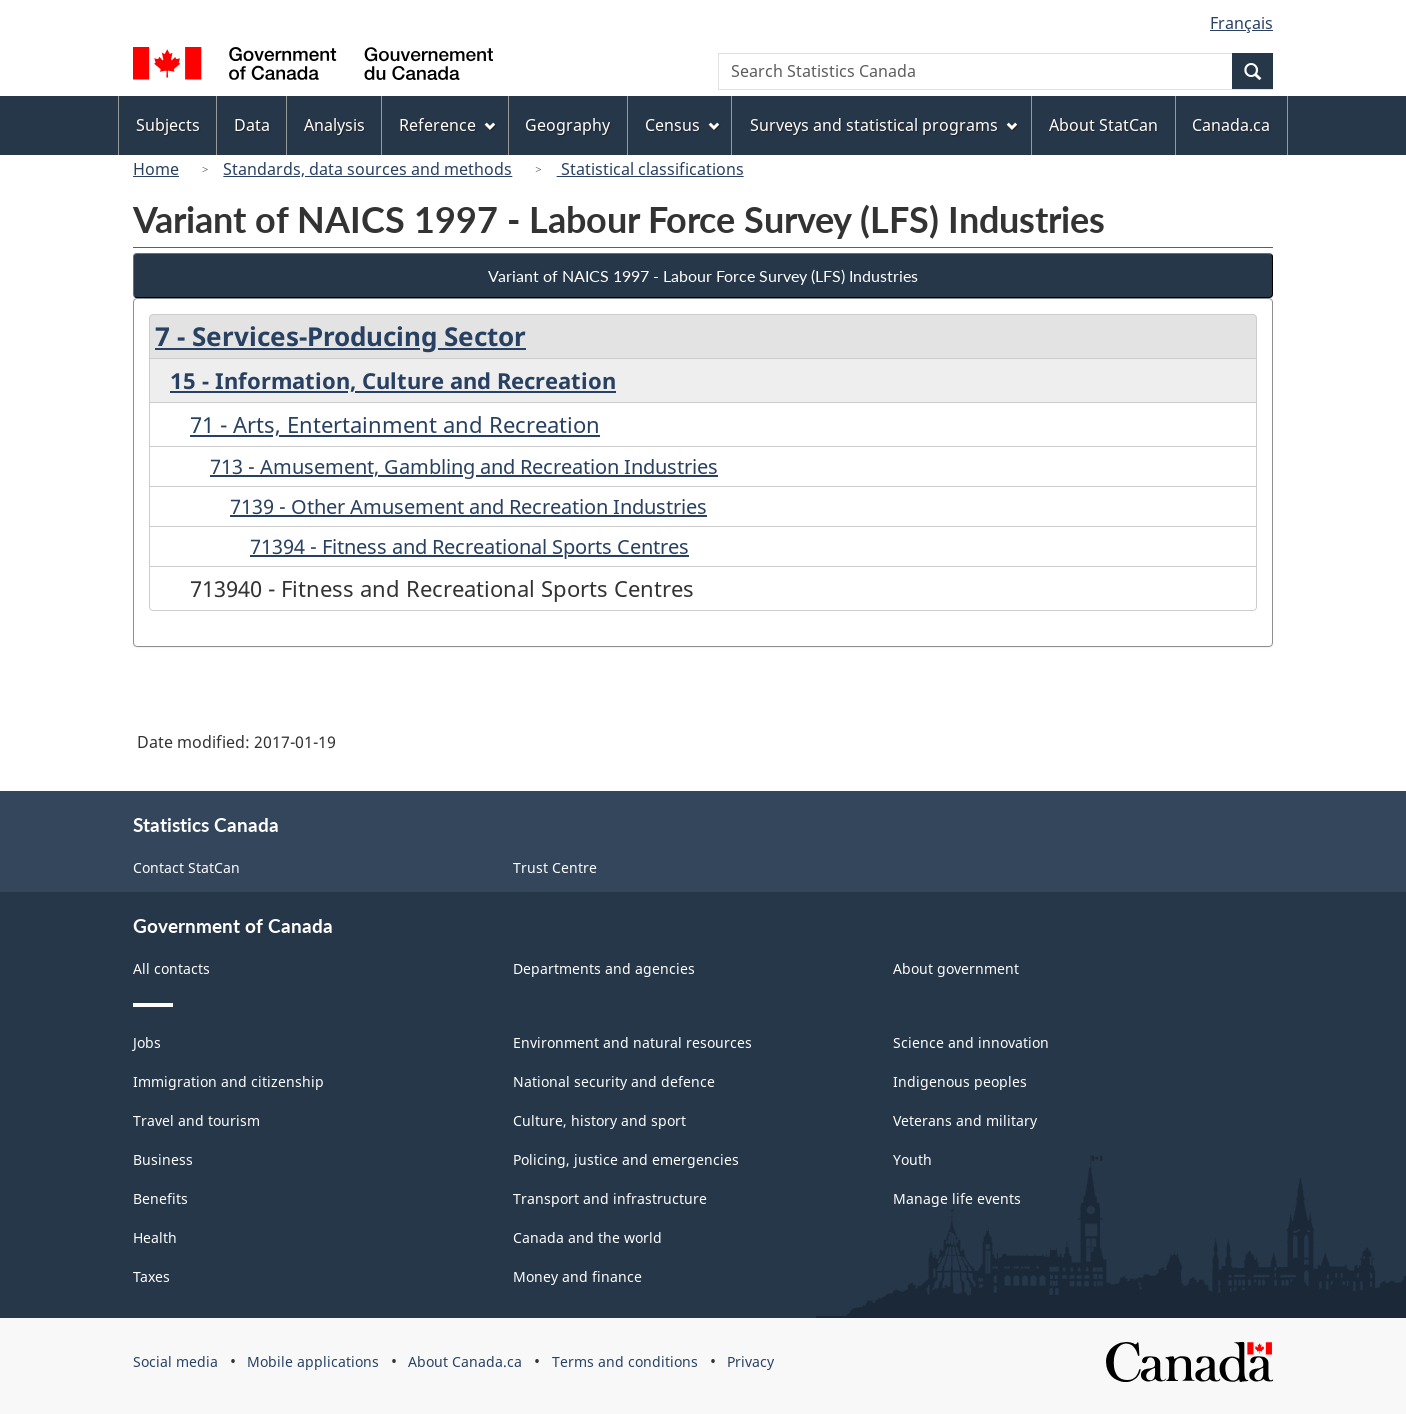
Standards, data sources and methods (367, 169)
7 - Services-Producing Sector (340, 336)
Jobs (147, 1042)
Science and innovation (971, 1042)
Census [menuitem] (682, 125)
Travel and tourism (196, 1120)
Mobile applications (313, 1361)
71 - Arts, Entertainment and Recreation (395, 424)
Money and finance (577, 1276)
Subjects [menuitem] (168, 125)
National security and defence (614, 1081)
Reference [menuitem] (447, 125)
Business (163, 1159)
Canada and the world (587, 1237)
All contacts (171, 968)
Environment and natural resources (632, 1042)
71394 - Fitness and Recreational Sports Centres (469, 546)
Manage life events (957, 1198)
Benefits (160, 1198)
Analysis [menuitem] (334, 125)
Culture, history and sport (599, 1120)
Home (156, 169)
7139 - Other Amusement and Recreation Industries (468, 506)
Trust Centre (555, 867)
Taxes (151, 1276)
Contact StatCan (186, 867)
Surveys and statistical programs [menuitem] (883, 125)
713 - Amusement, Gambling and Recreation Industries (464, 466)
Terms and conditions (625, 1361)
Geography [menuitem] (567, 125)
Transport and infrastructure (610, 1198)
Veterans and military (965, 1120)
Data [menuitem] (252, 125)
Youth (912, 1159)
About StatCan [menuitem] (1103, 125)
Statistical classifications (650, 169)
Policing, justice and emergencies (626, 1159)
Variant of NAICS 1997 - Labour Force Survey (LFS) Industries (703, 275)
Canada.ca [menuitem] (1231, 125)
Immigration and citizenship (228, 1081)
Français (1241, 23)
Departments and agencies (604, 968)
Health (155, 1237)
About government (956, 968)
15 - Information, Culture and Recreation (393, 380)
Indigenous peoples (960, 1081)
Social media (175, 1361)
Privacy (750, 1361)
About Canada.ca (465, 1361)
